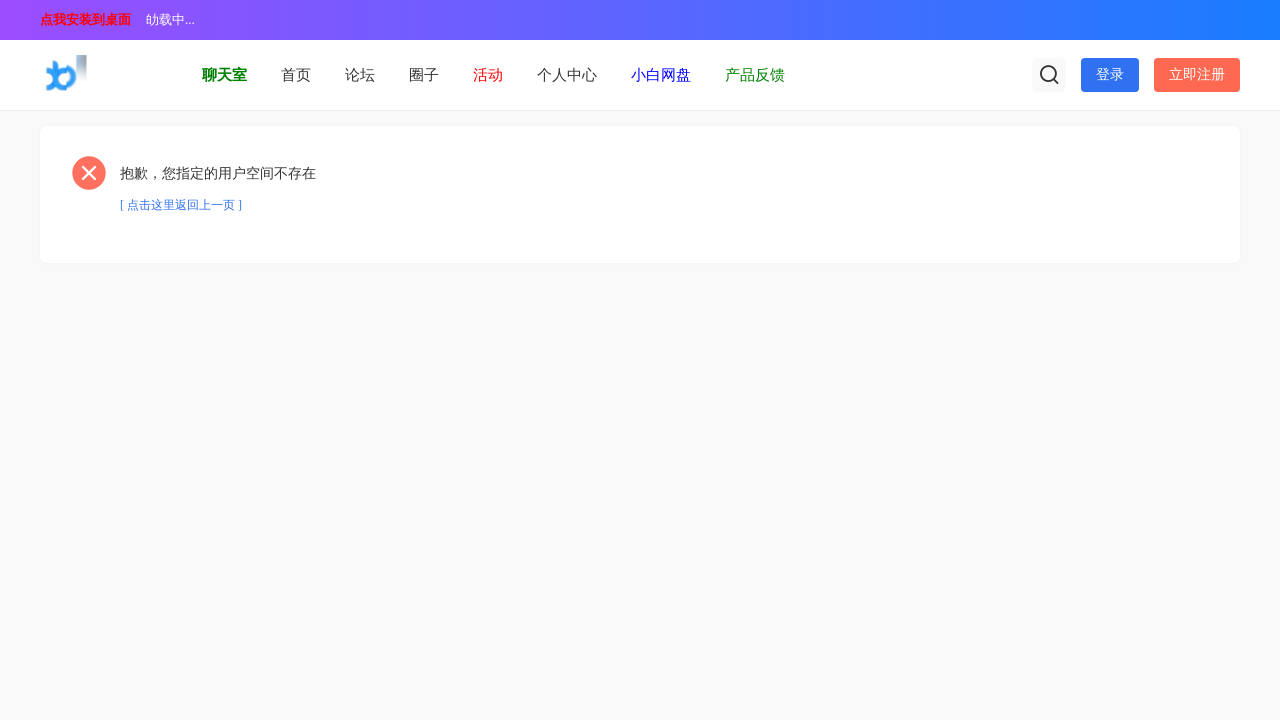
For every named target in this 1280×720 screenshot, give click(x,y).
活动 (488, 75)
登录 (1110, 74)
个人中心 (567, 75)
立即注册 (1197, 74)
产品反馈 (755, 75)
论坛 (360, 75)
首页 (296, 75)
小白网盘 (661, 75)
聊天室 (224, 75)
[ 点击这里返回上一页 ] (181, 205)
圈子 (424, 75)
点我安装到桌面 (85, 19)
